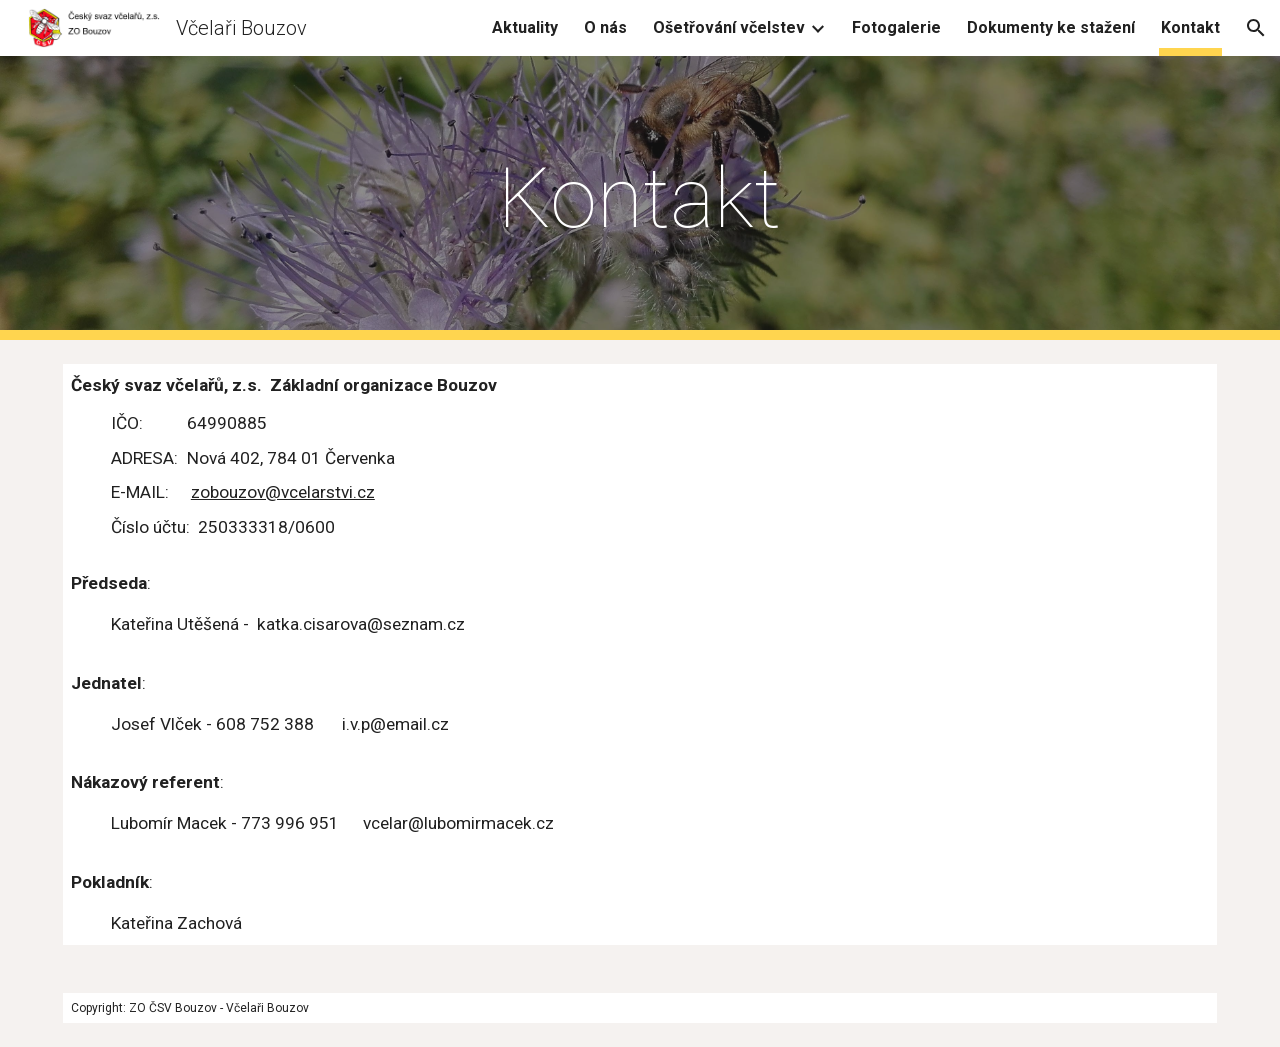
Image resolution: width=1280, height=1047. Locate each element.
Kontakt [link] (1190, 27)
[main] (640, 198)
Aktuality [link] (525, 27)
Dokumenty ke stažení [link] (1051, 27)
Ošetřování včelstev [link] (729, 27)
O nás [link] (605, 27)
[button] (1256, 28)
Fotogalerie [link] (896, 27)
